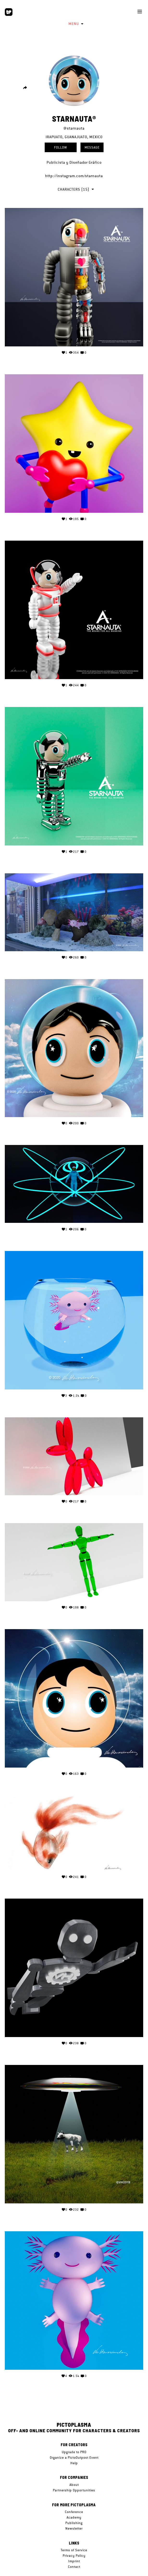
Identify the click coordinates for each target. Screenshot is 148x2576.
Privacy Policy (74, 2555)
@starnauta (74, 128)
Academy (74, 2517)
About (74, 2484)
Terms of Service (74, 2550)
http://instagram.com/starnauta (74, 175)
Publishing (74, 2523)
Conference (74, 2512)
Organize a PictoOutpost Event (74, 2457)
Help (74, 2463)
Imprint (74, 2561)
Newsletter (74, 2528)
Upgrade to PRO (74, 2452)
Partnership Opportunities (74, 2490)
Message (92, 147)
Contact (74, 2566)
